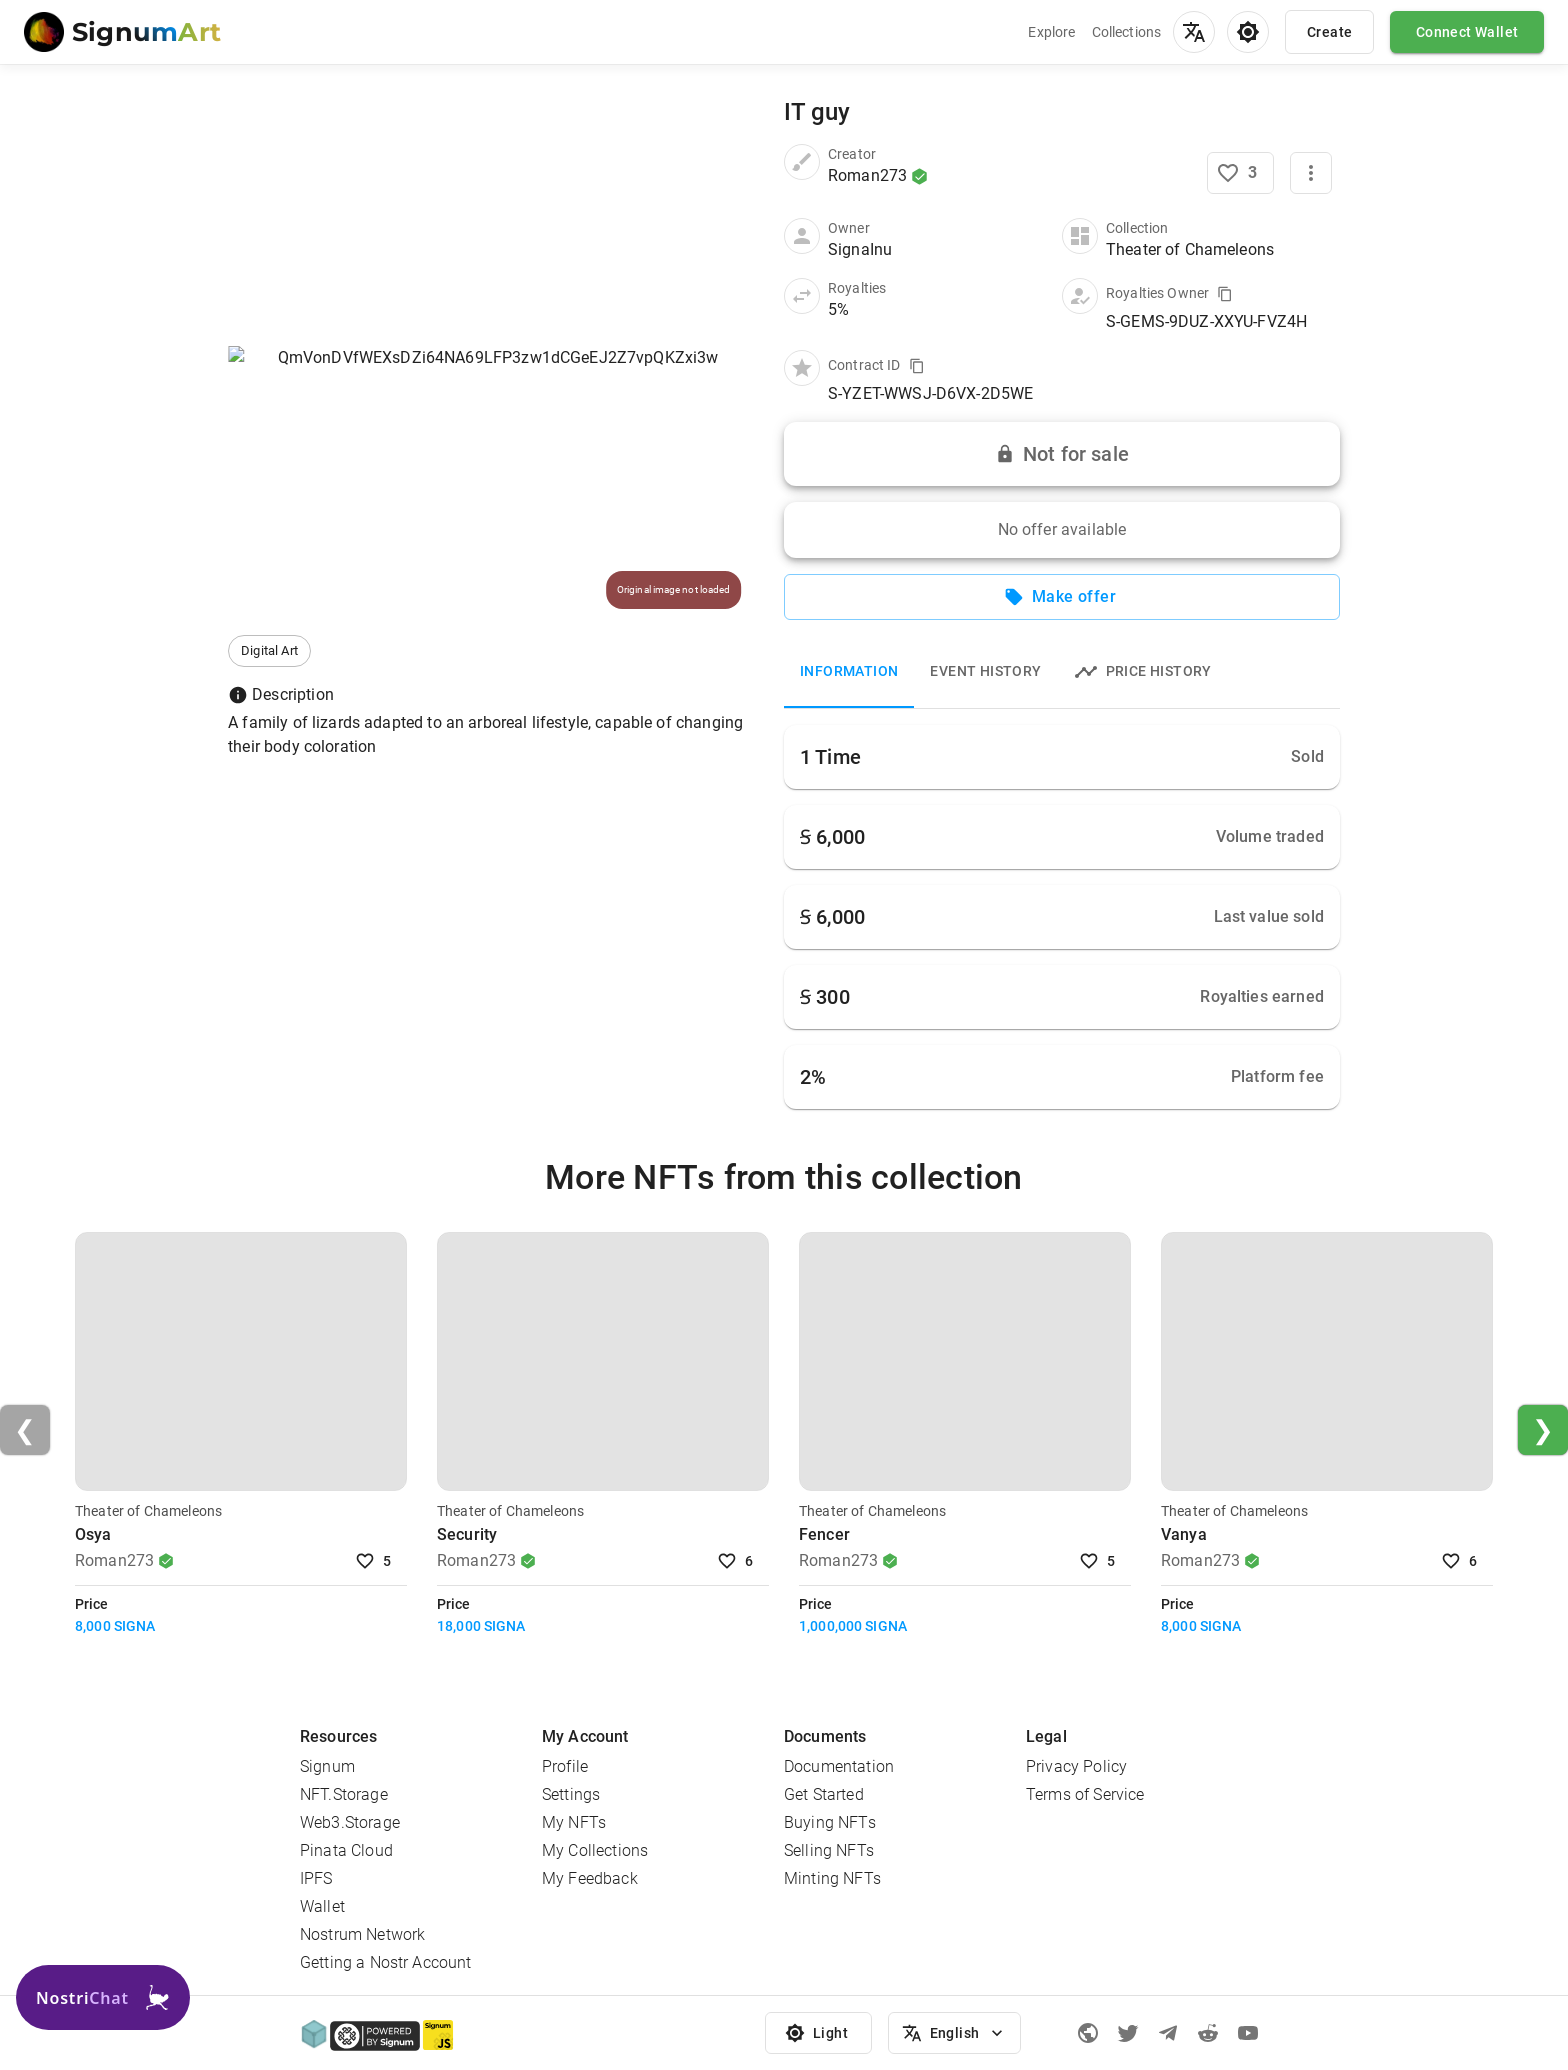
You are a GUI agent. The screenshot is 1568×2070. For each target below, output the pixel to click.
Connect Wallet (1467, 32)
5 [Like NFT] (375, 1561)
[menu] (1194, 32)
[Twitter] (1128, 2033)
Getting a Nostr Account (385, 1962)
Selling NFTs (829, 1850)
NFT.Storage (344, 1794)
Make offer (1062, 597)
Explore (1051, 32)
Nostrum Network (362, 1934)
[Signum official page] (1088, 2033)
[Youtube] (1248, 2033)
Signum (327, 1766)
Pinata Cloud (346, 1850)
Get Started (824, 1794)
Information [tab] (849, 672)
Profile (565, 1766)
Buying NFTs (830, 1822)
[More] (1311, 173)
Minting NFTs (832, 1878)
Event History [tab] (985, 672)
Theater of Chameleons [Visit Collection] (148, 1511)
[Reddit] (1208, 2033)
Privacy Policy (1076, 1766)
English (954, 2033)
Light (819, 2033)
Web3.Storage (350, 1822)
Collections (1127, 32)
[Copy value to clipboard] (1225, 294)
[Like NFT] (1240, 173)
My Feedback (590, 1878)
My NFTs (574, 1822)
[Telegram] (1168, 2033)
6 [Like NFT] (737, 1561)
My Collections (595, 1850)
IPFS (316, 1878)
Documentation (839, 1766)
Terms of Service (1085, 1794)
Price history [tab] (1143, 672)
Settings (571, 1794)
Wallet (322, 1906)
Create (1329, 32)
